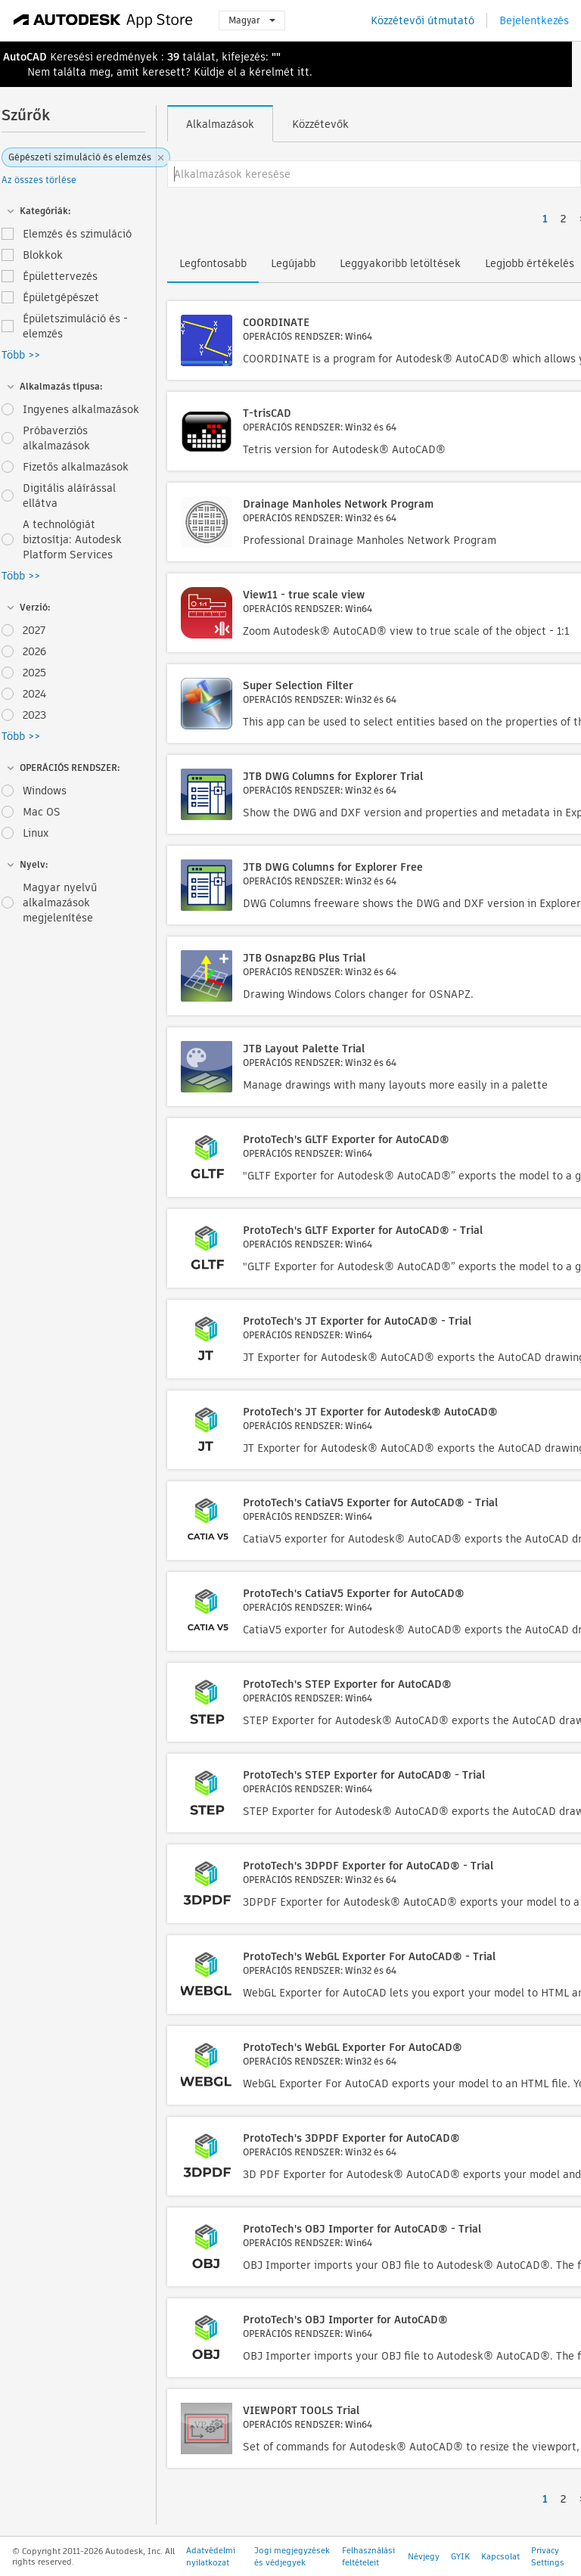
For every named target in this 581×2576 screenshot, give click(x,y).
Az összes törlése (39, 179)
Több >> (21, 354)
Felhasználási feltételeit (368, 2556)
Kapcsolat (500, 2556)
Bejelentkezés (534, 20)
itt (303, 71)
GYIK (460, 2556)
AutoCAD (25, 56)
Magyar (251, 20)
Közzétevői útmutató (422, 20)
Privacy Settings (547, 2556)
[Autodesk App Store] (103, 20)
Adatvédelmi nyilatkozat (210, 2556)
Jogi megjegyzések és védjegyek (292, 2556)
